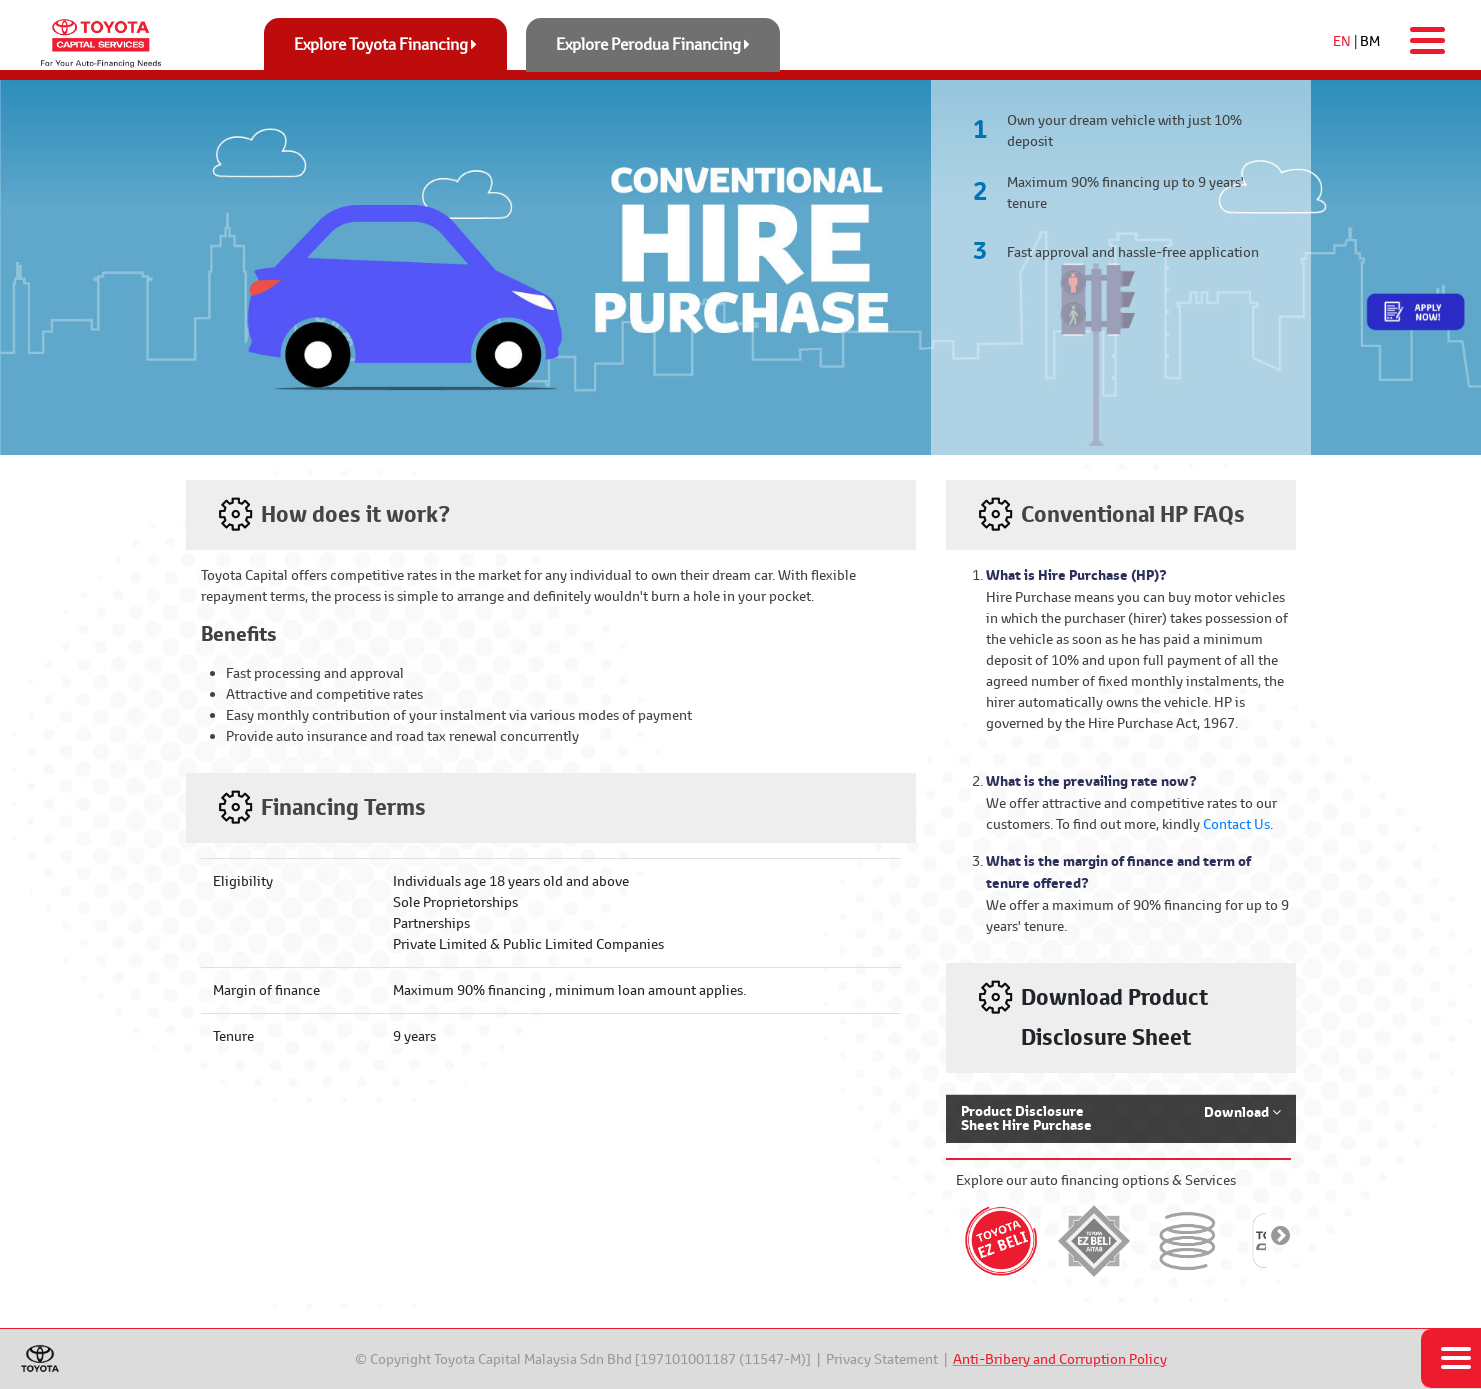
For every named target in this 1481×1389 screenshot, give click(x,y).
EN (1342, 41)
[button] (1121, 1118)
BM (1370, 41)
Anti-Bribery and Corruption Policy (1060, 1359)
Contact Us (1236, 824)
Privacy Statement (882, 1359)
